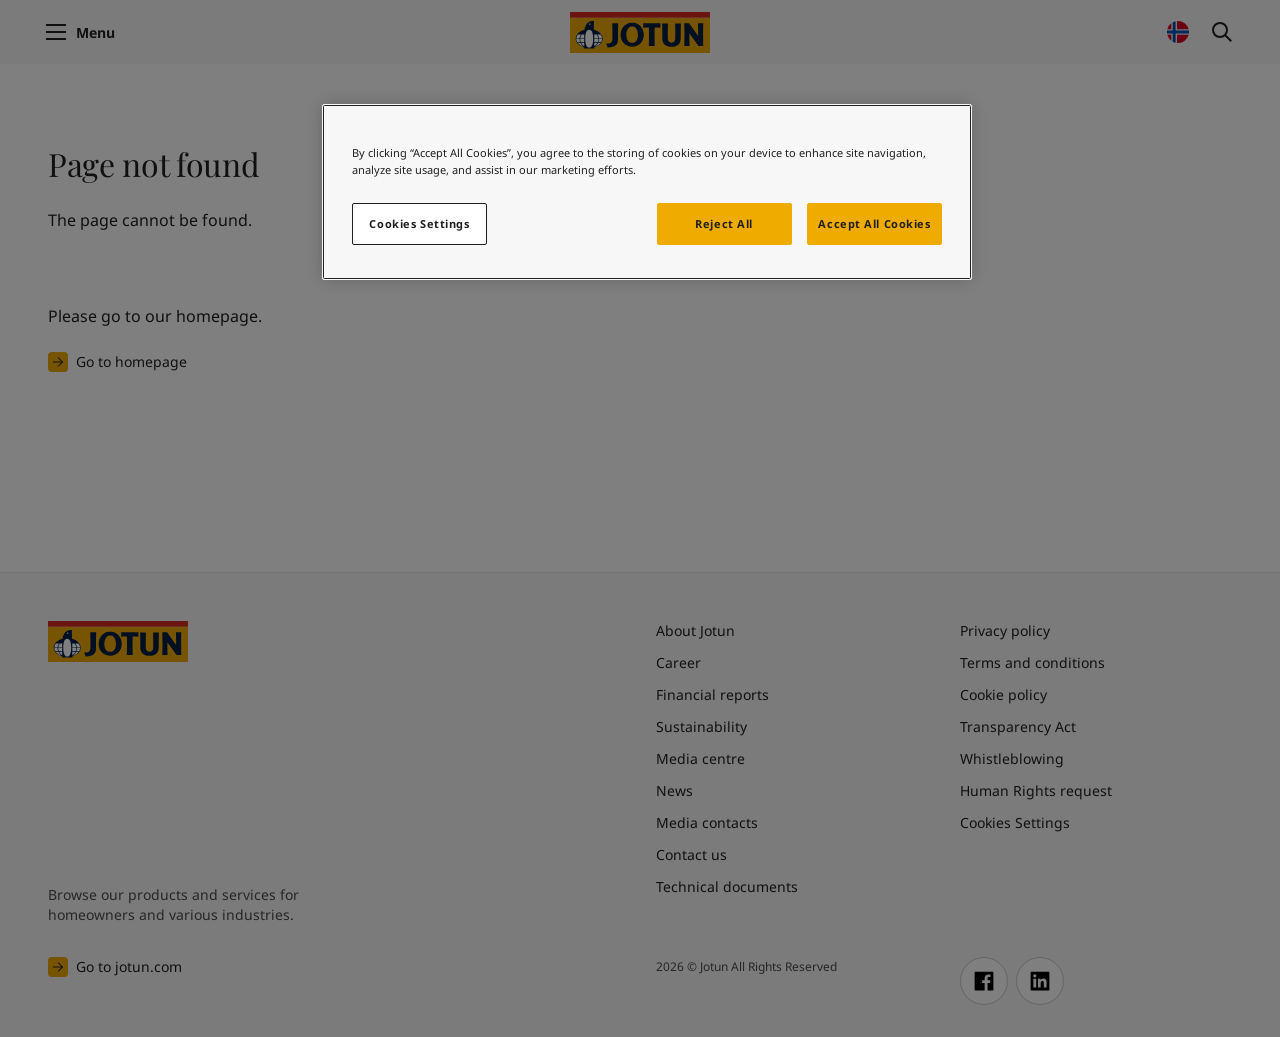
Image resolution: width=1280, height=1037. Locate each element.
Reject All (724, 223)
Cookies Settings (419, 223)
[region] (647, 192)
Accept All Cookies (874, 223)
